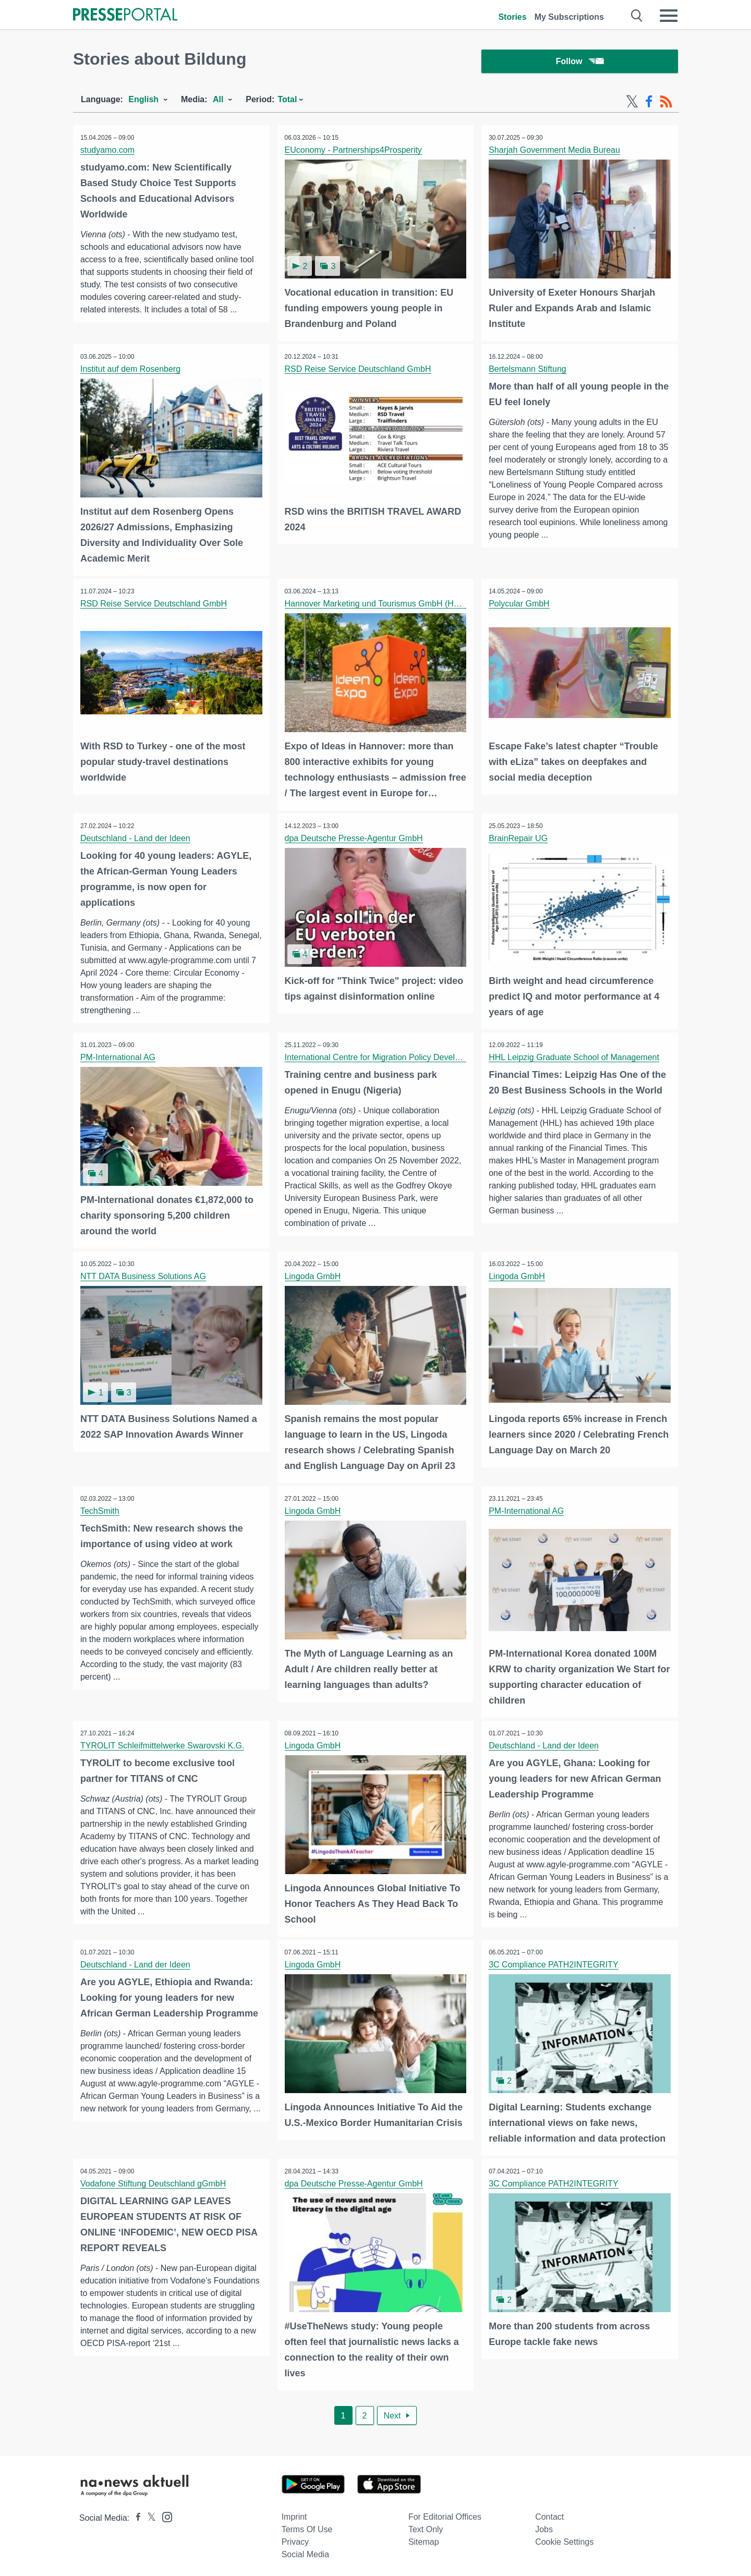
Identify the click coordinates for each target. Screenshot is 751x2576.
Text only (425, 2525)
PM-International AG (118, 1056)
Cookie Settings (564, 2538)
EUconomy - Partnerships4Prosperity (353, 151)
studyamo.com (108, 151)
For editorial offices (444, 2513)
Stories (512, 17)
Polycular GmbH (519, 604)
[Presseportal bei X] (148, 2514)
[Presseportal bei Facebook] (135, 2514)
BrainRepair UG (518, 838)
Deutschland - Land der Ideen (136, 838)
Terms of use (307, 2525)
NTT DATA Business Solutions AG (144, 1275)
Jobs (544, 2525)
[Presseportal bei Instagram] (164, 2512)
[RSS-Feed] (666, 103)
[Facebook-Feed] (649, 103)
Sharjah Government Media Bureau (555, 151)
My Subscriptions (569, 17)
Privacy (295, 2538)
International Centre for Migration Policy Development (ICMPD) (401, 1056)
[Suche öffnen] (637, 15)
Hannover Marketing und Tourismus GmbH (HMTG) (380, 604)
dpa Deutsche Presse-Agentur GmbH (354, 838)
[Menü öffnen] (668, 15)
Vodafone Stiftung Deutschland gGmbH (153, 2180)
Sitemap (423, 2538)
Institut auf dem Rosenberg (131, 370)
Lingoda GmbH (313, 1275)
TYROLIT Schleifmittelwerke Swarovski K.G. (163, 1743)
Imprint (294, 2513)
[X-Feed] (632, 103)
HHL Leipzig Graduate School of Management (574, 1056)
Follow (580, 62)
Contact (549, 2513)
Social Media (306, 2550)
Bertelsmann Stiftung (528, 370)
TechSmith (100, 1509)
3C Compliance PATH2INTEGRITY (554, 1962)
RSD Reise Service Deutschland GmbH (358, 370)
